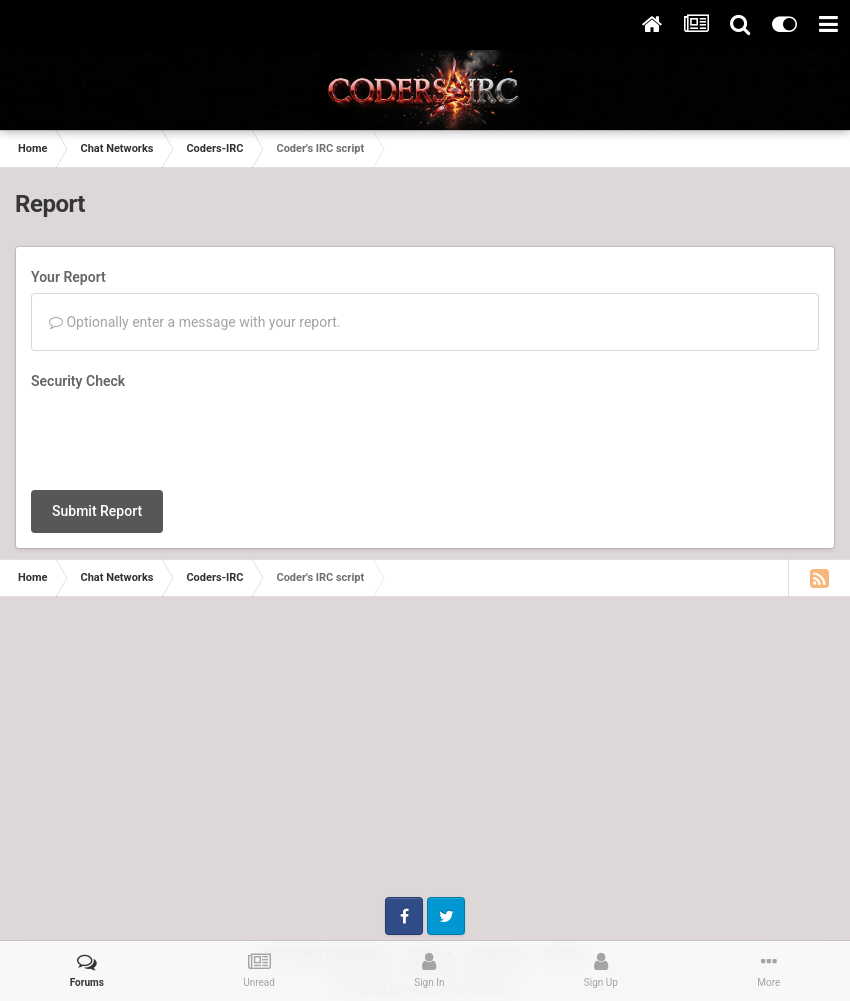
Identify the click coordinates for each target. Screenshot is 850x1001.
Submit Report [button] (97, 511)
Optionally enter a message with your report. (195, 322)
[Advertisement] (425, 757)
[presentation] (183, 436)
